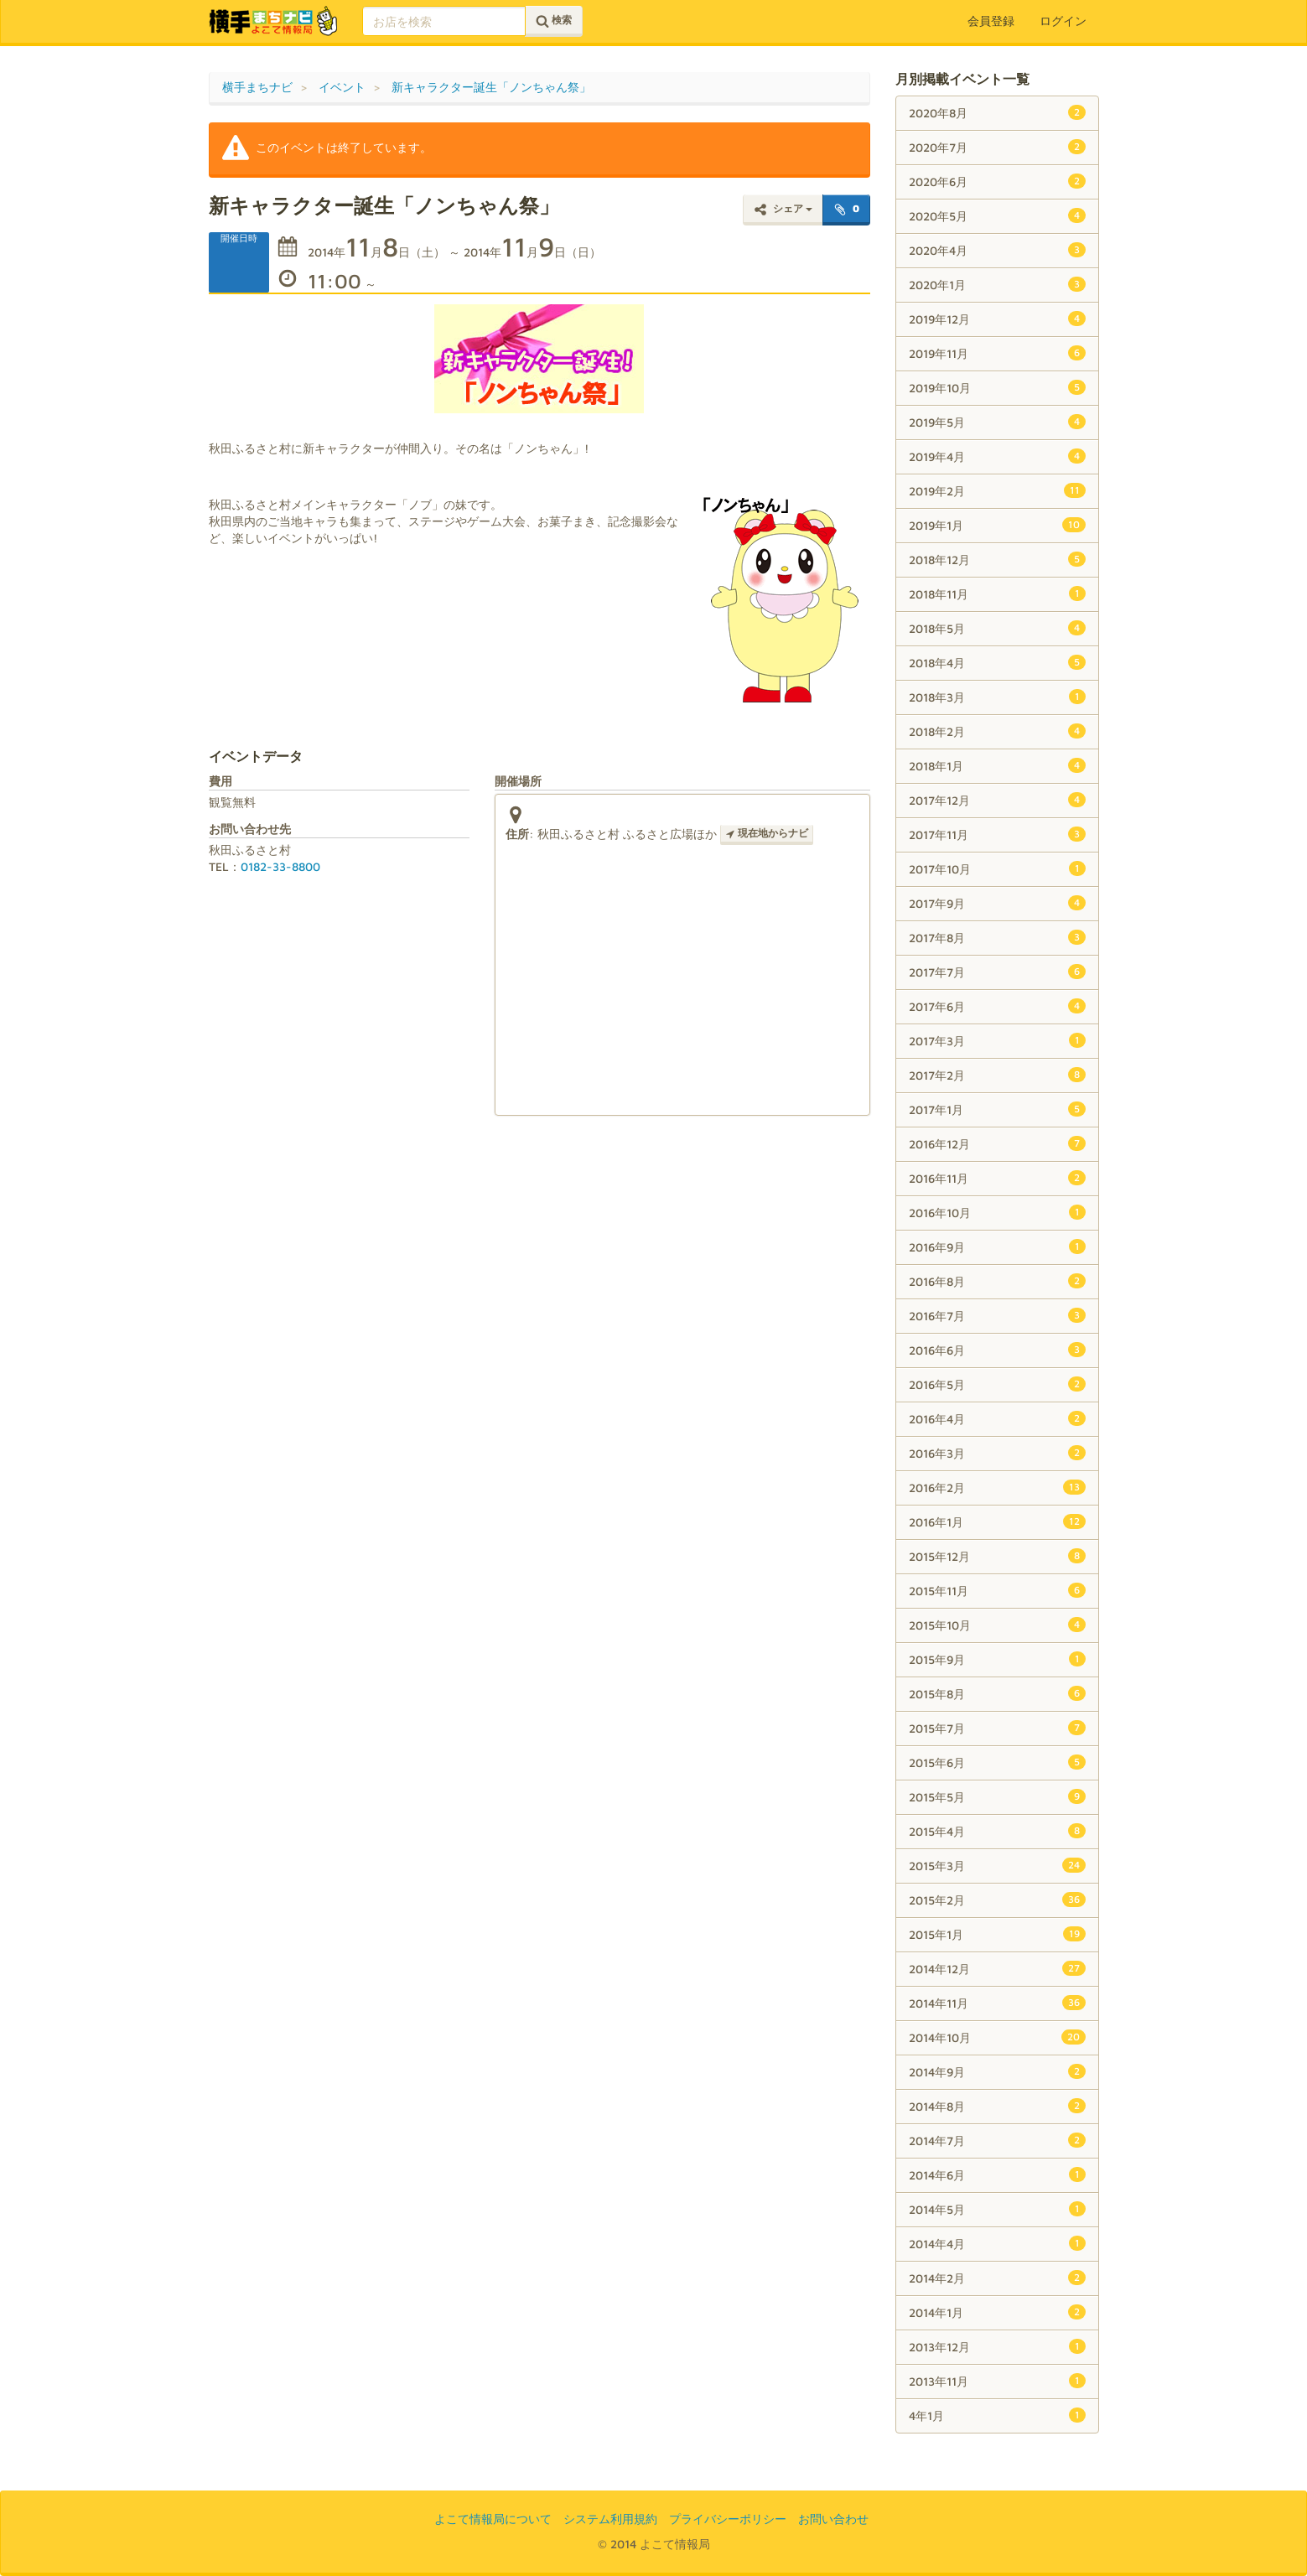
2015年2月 (997, 1899)
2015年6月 (997, 1762)
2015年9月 (997, 1658)
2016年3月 (997, 1452)
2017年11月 (997, 834)
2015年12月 (997, 1555)
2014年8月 (997, 2105)
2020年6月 (997, 181)
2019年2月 (997, 490)
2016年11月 (997, 1177)
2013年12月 (997, 2346)
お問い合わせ (833, 2518)
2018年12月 (997, 559)
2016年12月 (997, 1143)
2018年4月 (997, 662)
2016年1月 (997, 1521)
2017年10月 (997, 868)
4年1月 (997, 2415)
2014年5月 (997, 2208)
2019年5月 (997, 421)
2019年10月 (997, 387)
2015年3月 (997, 1865)
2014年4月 (997, 2243)
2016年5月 (997, 1384)
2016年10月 (997, 1212)
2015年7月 (997, 1727)
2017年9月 (997, 902)
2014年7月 (997, 2140)
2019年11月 (997, 352)
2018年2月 (997, 731)
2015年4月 (997, 1830)
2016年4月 (997, 1418)
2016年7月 (997, 1315)
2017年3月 (997, 1040)
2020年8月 (997, 112)
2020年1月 (997, 284)
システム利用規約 (610, 2518)
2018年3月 (997, 696)
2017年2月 (997, 1074)
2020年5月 (997, 215)
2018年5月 (997, 627)
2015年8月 (997, 1693)
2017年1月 (997, 1109)
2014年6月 (997, 2174)
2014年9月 (997, 2071)
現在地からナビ (766, 833)
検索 (554, 20)
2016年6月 (997, 1349)
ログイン (1063, 20)
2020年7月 (997, 146)
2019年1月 (997, 524)
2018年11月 (997, 593)
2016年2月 (997, 1487)
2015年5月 (997, 1796)
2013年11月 (997, 2380)
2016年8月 (997, 1280)
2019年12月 (997, 318)
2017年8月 (997, 937)
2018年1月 (997, 765)
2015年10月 (997, 1624)
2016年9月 (997, 1246)
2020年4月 (997, 249)
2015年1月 (997, 1933)
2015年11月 (997, 1590)
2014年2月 (997, 2277)
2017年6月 (997, 1005)
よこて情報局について (493, 2518)
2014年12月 (997, 1968)
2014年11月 (997, 2002)
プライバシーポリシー (727, 2518)
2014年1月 (997, 2311)
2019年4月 (997, 456)
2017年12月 (997, 799)
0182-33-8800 (280, 866)
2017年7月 (997, 971)
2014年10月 (997, 2037)
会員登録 (990, 20)
